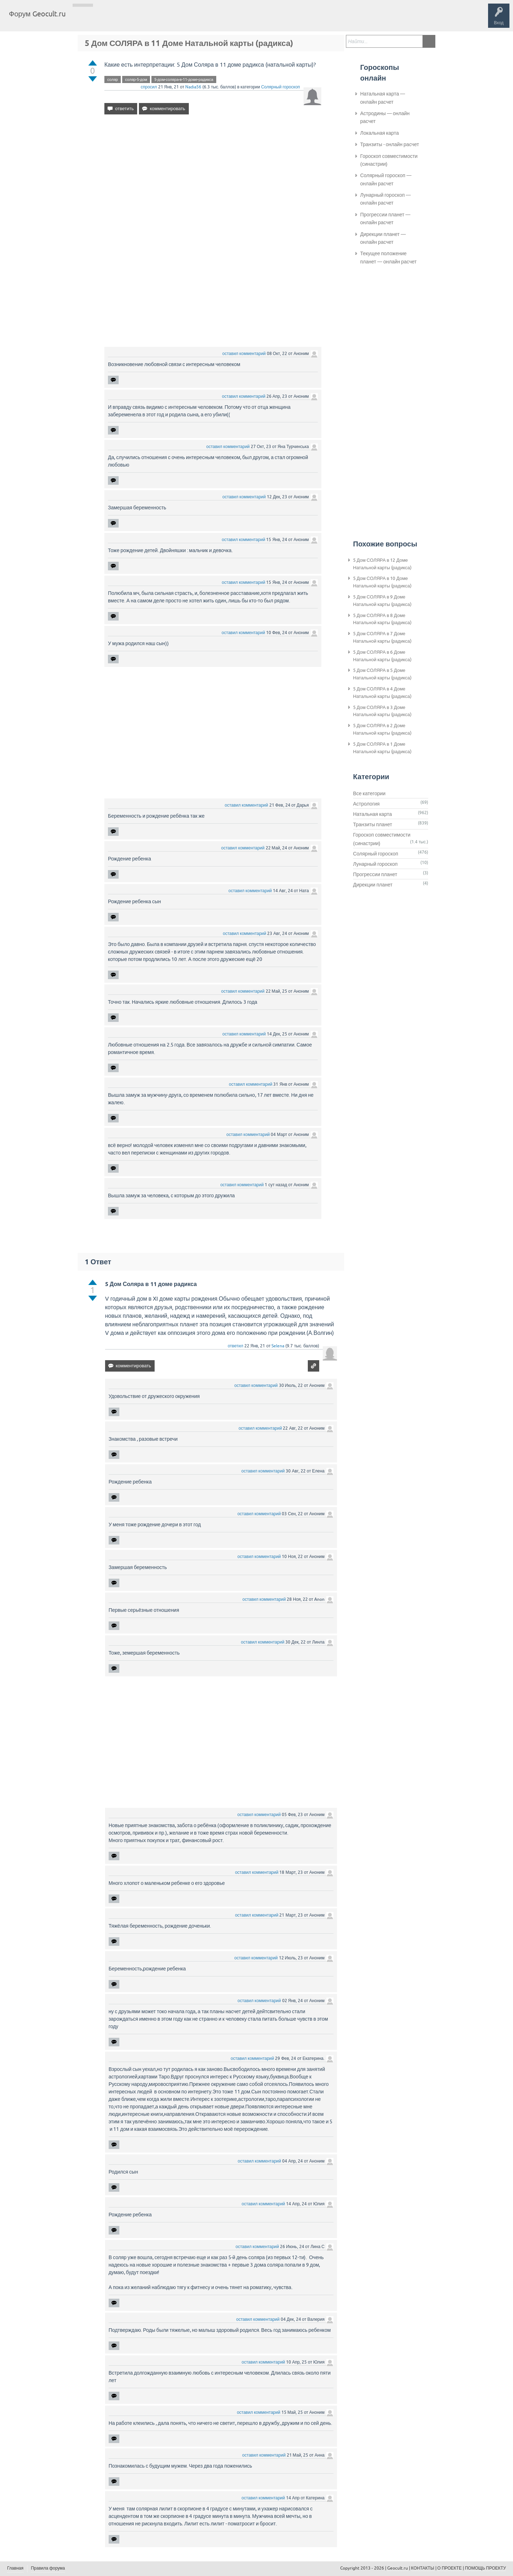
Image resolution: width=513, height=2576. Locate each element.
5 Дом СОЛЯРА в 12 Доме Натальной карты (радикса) (382, 563)
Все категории (369, 793)
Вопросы (108, 19)
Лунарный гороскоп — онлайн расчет (385, 199)
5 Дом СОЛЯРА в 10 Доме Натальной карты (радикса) (382, 582)
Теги (131, 19)
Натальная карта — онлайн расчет (382, 97)
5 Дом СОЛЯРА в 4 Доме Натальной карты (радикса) (382, 692)
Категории (156, 19)
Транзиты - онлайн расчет (389, 144)
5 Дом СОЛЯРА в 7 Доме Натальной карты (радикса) (382, 637)
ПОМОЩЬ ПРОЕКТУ (485, 2568)
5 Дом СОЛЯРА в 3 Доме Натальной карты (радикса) (382, 711)
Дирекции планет (373, 885)
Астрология (366, 804)
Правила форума (48, 2568)
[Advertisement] (212, 181)
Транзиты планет (372, 824)
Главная (83, 19)
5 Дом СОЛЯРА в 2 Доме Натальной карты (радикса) (382, 729)
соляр (112, 79)
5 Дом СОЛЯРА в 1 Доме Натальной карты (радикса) (382, 747)
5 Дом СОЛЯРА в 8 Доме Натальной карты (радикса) (382, 619)
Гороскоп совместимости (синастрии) (389, 160)
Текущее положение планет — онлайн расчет (388, 257)
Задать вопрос (189, 19)
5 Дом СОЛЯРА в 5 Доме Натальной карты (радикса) (382, 674)
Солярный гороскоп (280, 86)
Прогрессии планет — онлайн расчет (385, 218)
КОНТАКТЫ (422, 2568)
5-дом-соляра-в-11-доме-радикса (183, 79)
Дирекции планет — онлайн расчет (383, 238)
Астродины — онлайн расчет (385, 117)
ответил (235, 1345)
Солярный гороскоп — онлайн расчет (385, 179)
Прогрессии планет (375, 874)
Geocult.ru (397, 2568)
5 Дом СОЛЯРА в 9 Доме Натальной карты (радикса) (382, 600)
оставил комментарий (244, 353)
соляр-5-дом (136, 79)
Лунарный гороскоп (375, 864)
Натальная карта (372, 814)
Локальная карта (379, 133)
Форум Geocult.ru (37, 14)
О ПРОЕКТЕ (449, 2568)
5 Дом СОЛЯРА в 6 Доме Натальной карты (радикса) (382, 655)
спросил (149, 86)
